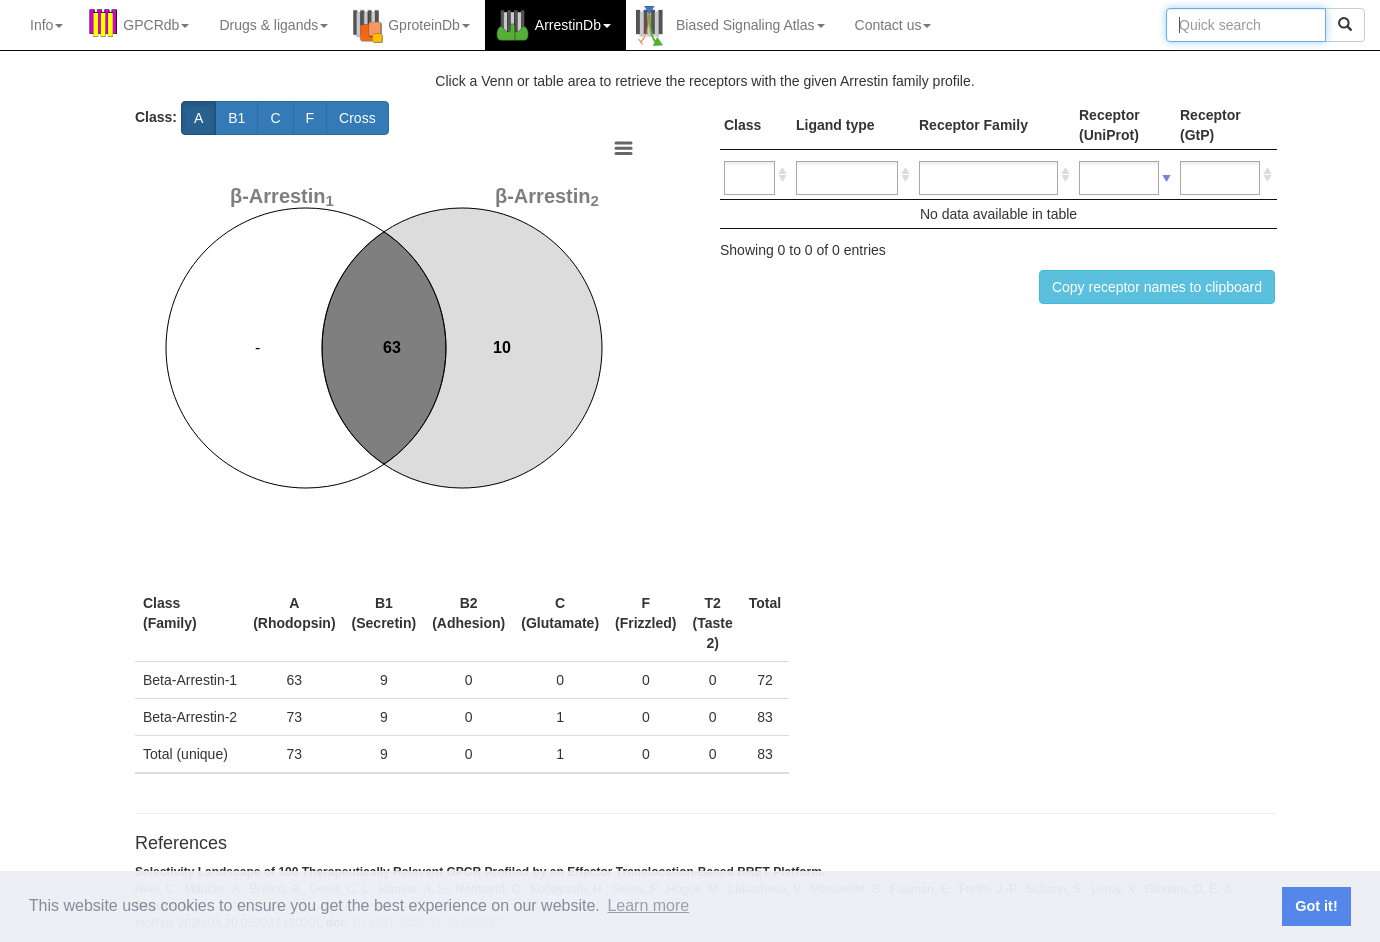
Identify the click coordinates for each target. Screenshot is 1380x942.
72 (765, 680)
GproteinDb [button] (429, 25)
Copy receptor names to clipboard (1157, 287)
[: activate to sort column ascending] (756, 175)
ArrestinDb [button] (573, 25)
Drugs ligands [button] (273, 25)
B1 (236, 118)
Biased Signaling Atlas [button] (750, 25)
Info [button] (46, 25)
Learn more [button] (648, 905)
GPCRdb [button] (156, 25)
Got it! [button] (1316, 906)
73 (295, 717)
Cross (357, 118)
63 (295, 680)
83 (765, 717)
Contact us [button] (893, 25)
